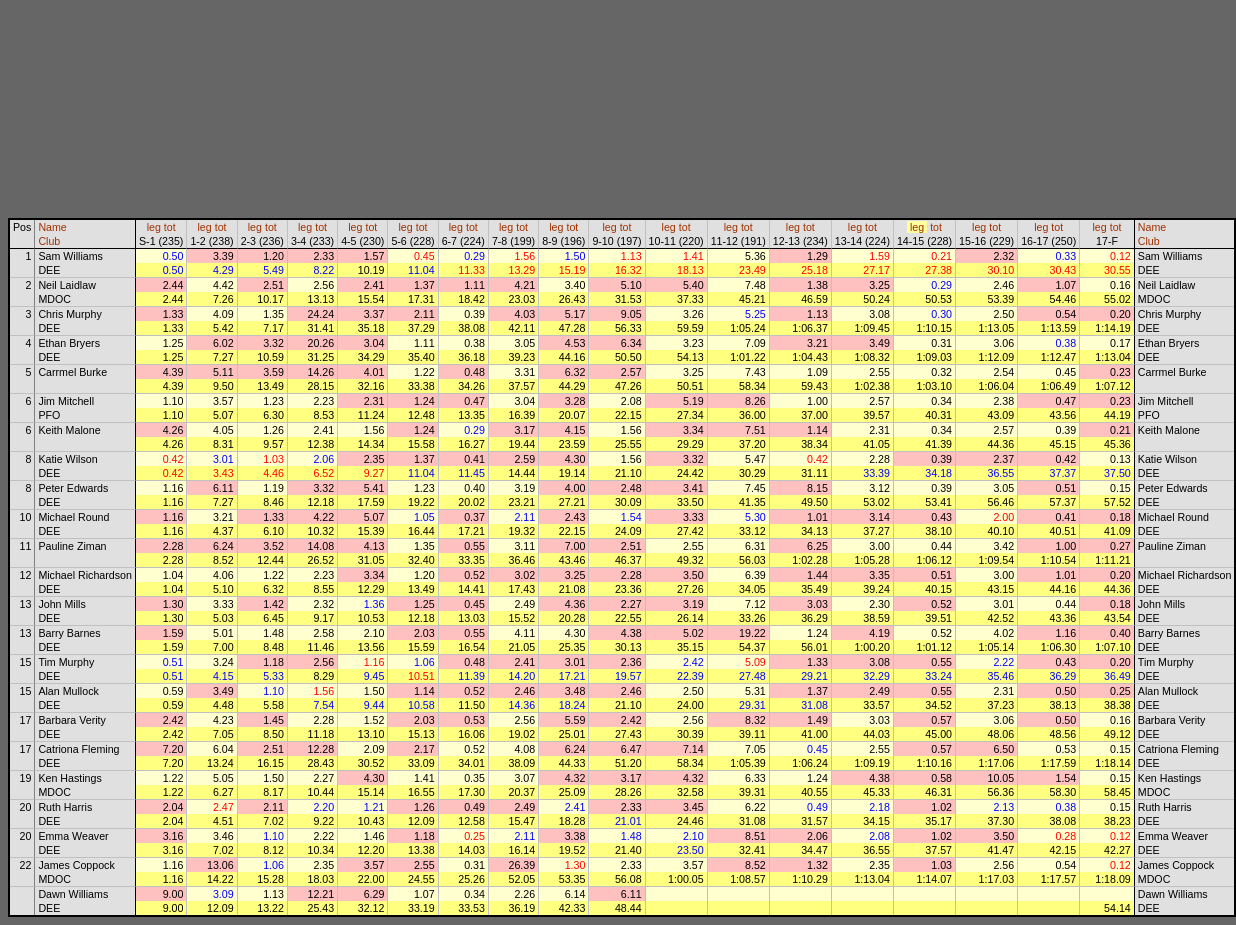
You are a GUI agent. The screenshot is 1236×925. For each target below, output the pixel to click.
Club (49, 241)
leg (154, 227)
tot (170, 227)
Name (52, 227)
